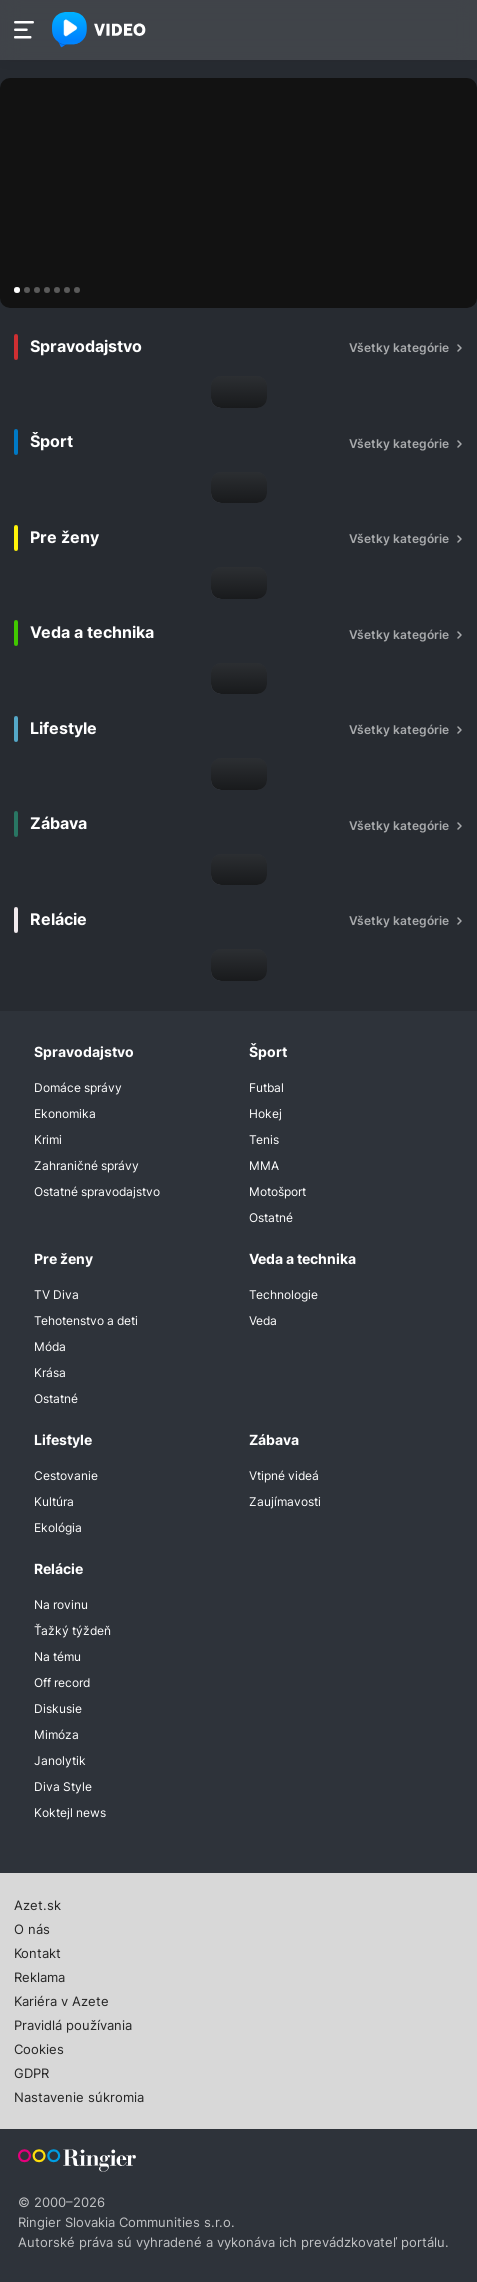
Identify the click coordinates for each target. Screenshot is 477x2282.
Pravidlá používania (73, 2023)
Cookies (39, 2047)
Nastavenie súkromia (79, 2095)
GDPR (31, 2071)
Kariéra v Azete (61, 1999)
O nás (32, 1927)
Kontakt (37, 1951)
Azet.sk (37, 1903)
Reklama (39, 1975)
